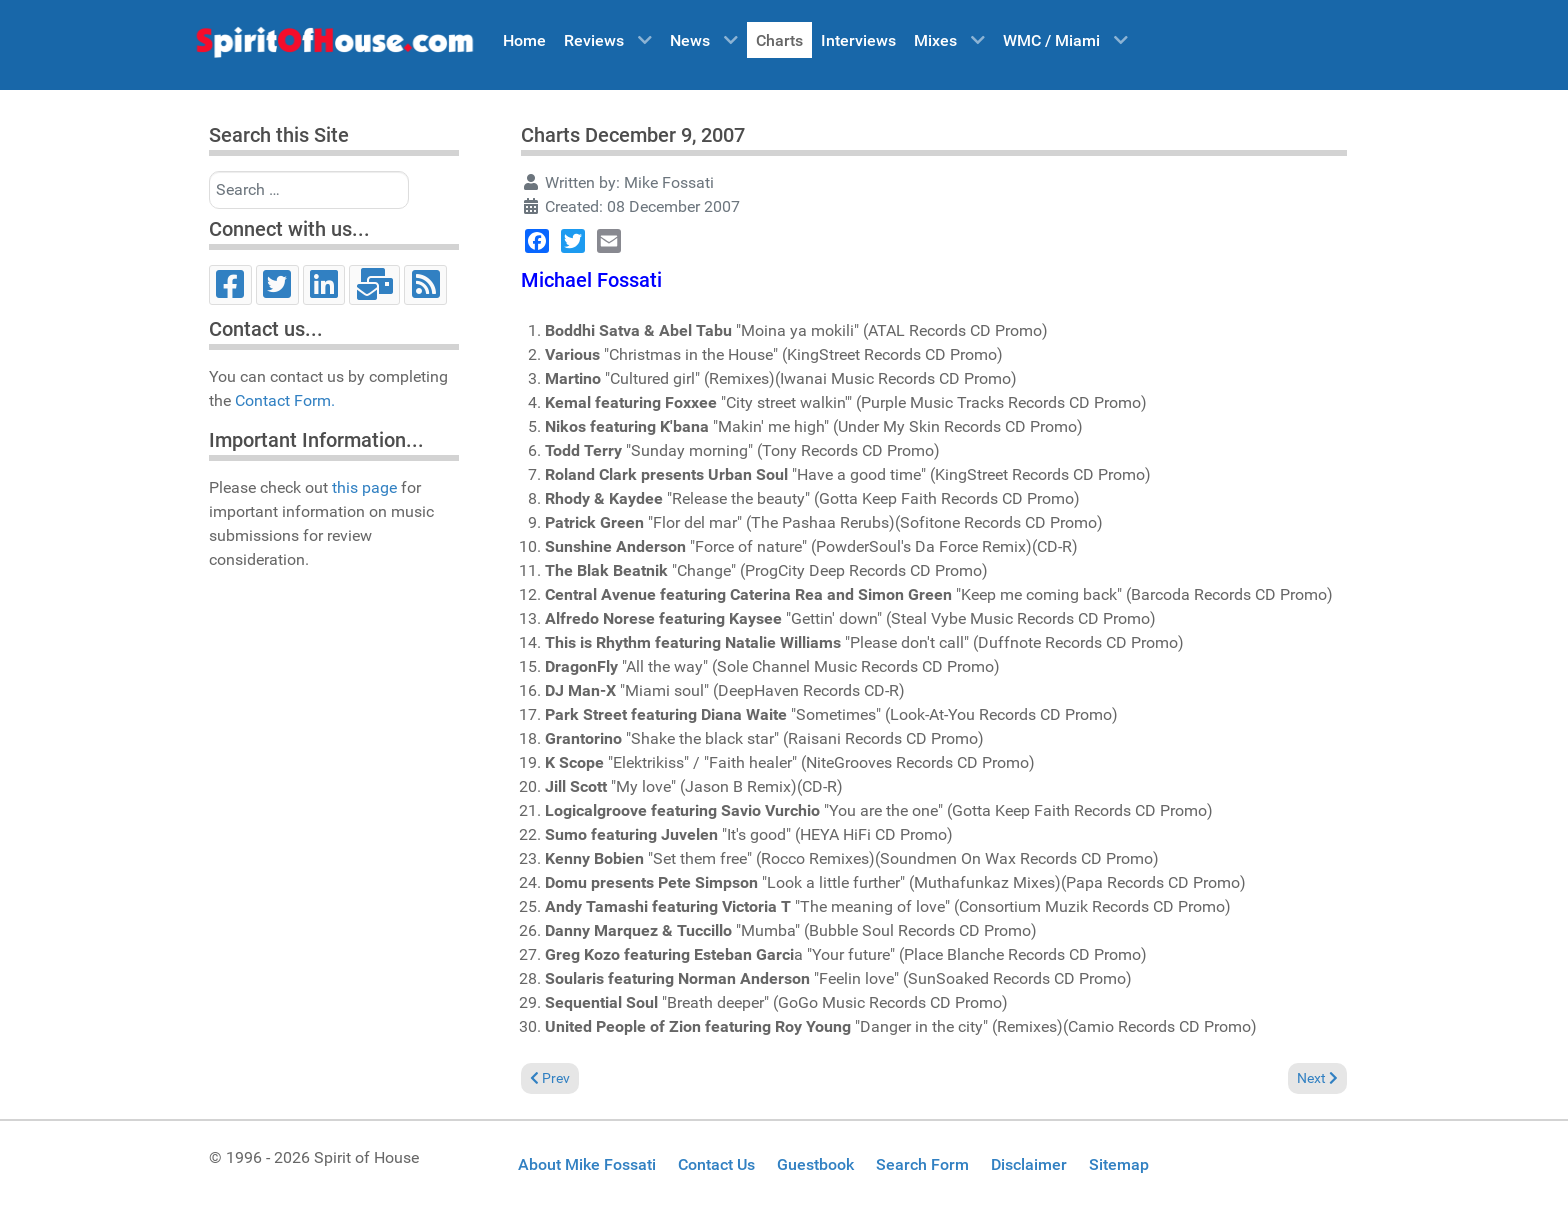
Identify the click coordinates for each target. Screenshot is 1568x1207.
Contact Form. (285, 400)
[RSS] (425, 285)
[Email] (374, 285)
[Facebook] (230, 285)
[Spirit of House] (334, 47)
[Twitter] (277, 285)
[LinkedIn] (324, 285)
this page (364, 487)
